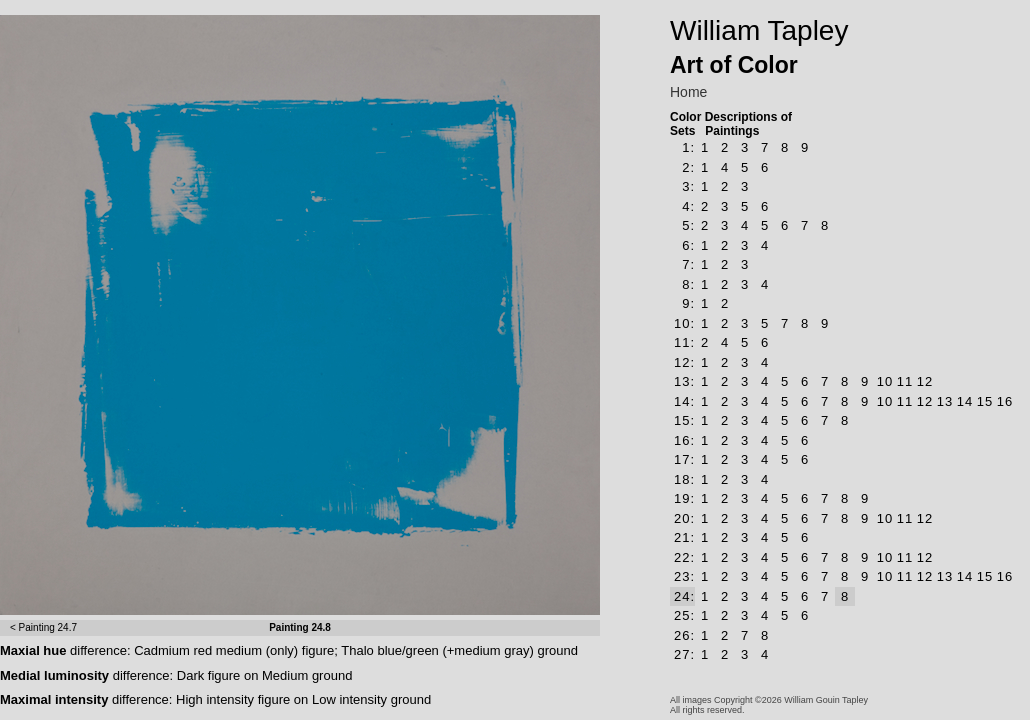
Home (688, 92)
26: (684, 635)
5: (688, 225)
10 (885, 381)
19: (684, 498)
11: (684, 342)
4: (688, 206)
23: (684, 576)
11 (905, 381)
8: (688, 284)
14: (684, 401)
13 (945, 401)
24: (684, 596)
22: (684, 557)
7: (688, 264)
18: (684, 479)
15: (684, 420)
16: (684, 440)
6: (688, 245)
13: (684, 381)
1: (688, 147)
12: (684, 362)
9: (688, 303)
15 (985, 401)
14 (965, 401)
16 (1005, 401)
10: (684, 323)
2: (688, 167)
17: (684, 459)
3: (688, 186)
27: (684, 654)
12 (925, 381)
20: (684, 518)
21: (684, 537)
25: (684, 615)
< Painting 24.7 (43, 627)
